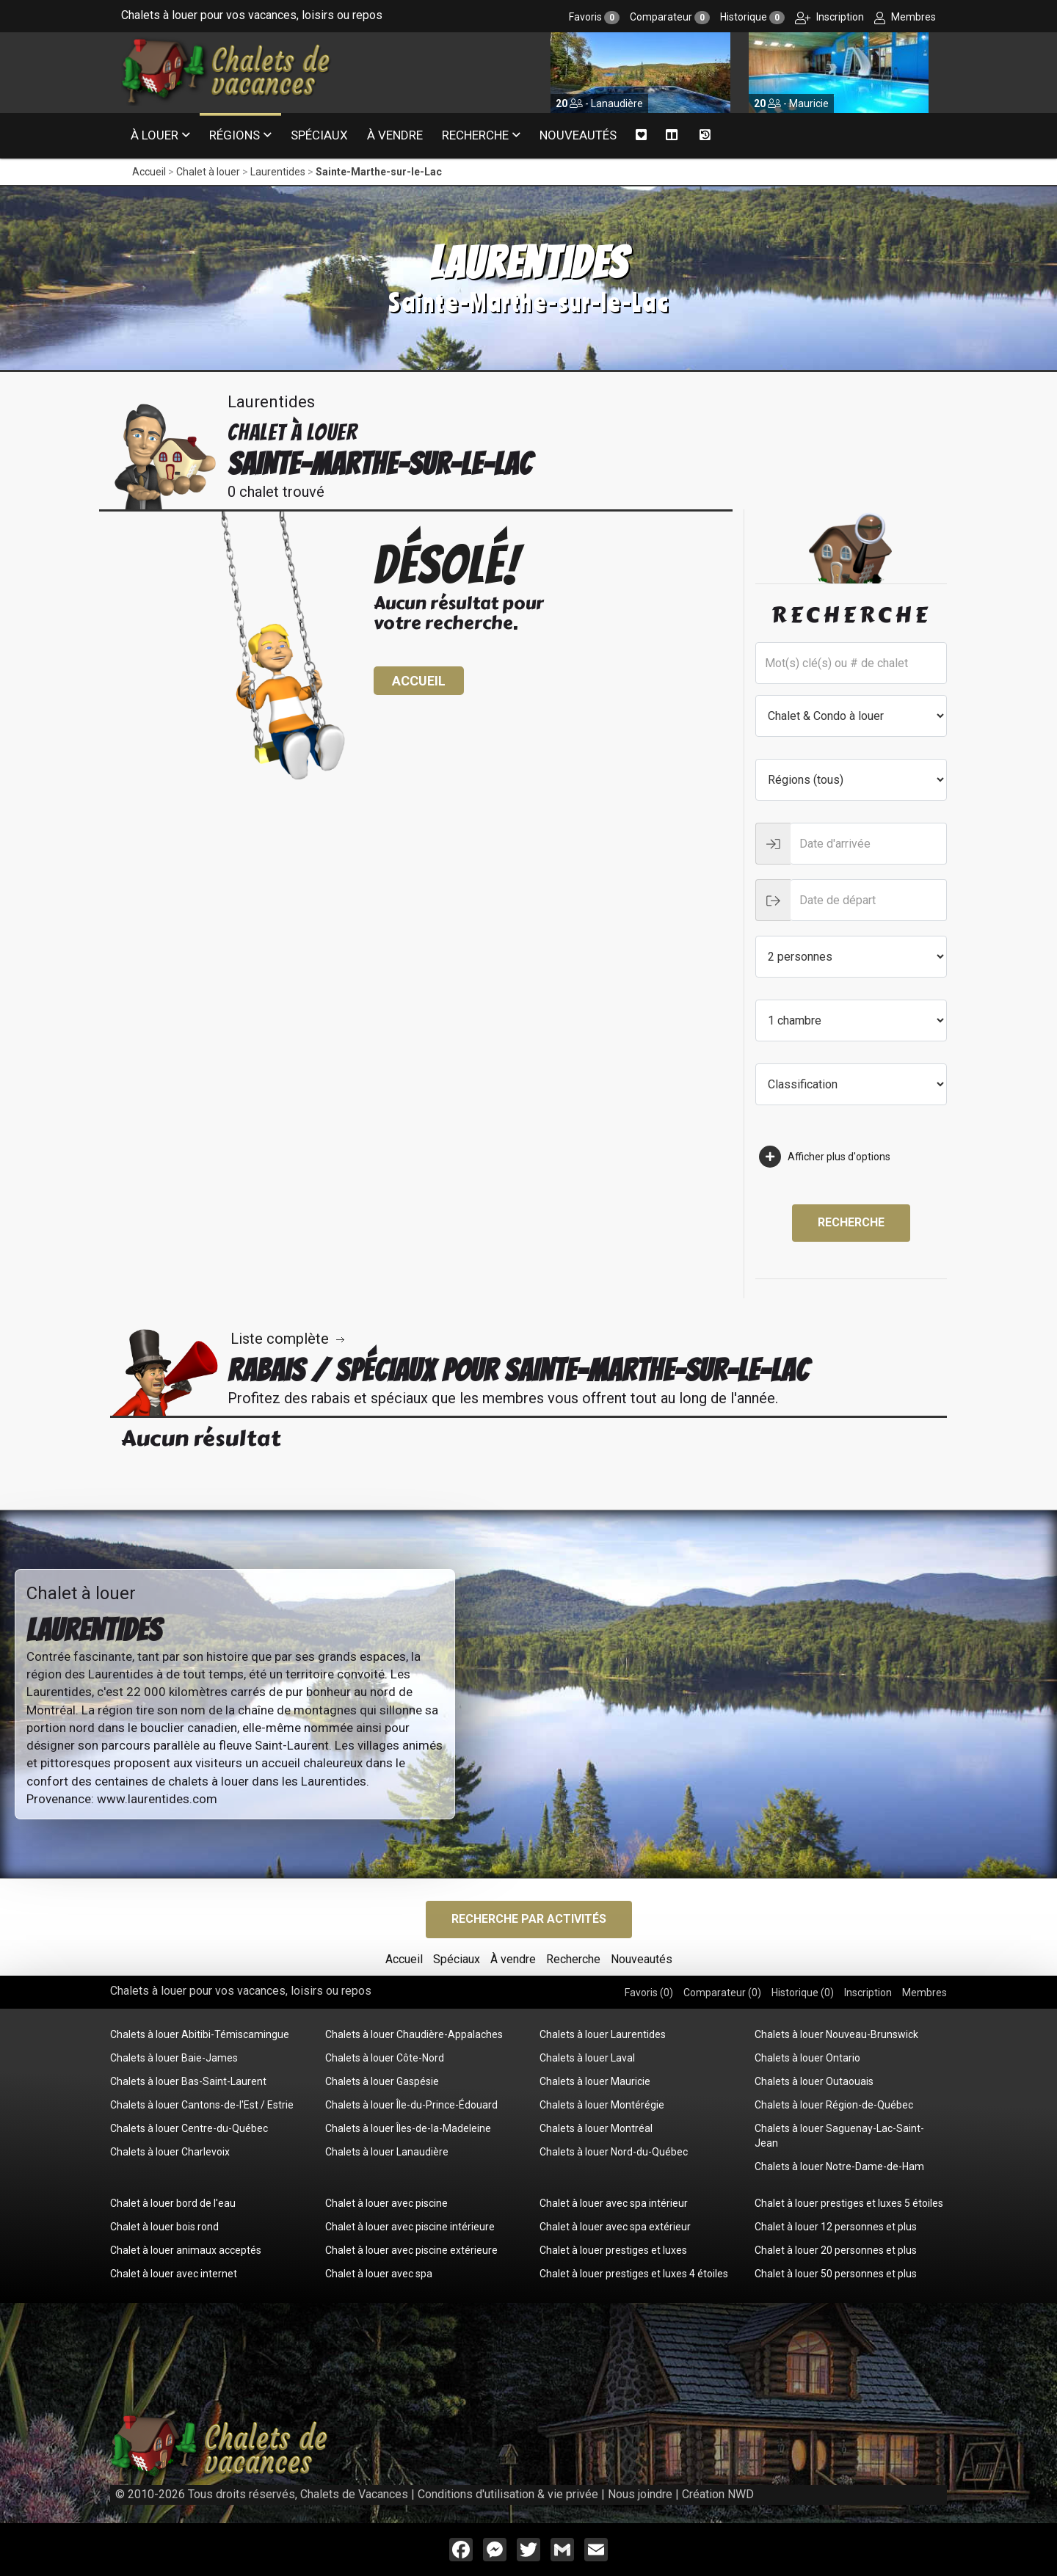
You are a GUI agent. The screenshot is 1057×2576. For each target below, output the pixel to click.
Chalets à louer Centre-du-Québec (189, 2128)
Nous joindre (640, 2494)
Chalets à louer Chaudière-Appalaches (414, 2034)
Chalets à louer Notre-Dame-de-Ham (839, 2166)
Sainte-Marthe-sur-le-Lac (379, 172)
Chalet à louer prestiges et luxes (613, 2250)
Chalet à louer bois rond (164, 2227)
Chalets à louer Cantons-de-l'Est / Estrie (202, 2105)
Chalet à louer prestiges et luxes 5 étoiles (849, 2203)
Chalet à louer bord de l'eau (173, 2203)
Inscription (829, 17)
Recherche (475, 135)
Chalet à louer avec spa (378, 2274)
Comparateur (670, 17)
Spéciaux (319, 135)
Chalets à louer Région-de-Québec (834, 2105)
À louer (154, 135)
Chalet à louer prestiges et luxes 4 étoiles (634, 2274)
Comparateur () (722, 1992)
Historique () (802, 1992)
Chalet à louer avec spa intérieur (614, 2203)
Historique (752, 17)
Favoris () (649, 1992)
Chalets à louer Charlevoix (170, 2152)
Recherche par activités (528, 1919)
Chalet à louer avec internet (173, 2274)
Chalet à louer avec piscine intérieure (410, 2227)
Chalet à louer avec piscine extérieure (411, 2250)
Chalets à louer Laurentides (603, 2034)
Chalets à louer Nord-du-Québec (614, 2152)
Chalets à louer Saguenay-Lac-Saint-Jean (839, 2135)
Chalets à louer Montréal (596, 2128)
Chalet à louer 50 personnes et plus (836, 2274)
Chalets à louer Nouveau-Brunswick (836, 2034)
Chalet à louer (208, 172)
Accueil (149, 172)
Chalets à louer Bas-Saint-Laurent (188, 2081)
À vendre (395, 135)
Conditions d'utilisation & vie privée (508, 2494)
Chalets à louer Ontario (807, 2058)
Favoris (594, 17)
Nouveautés (578, 135)
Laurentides (277, 172)
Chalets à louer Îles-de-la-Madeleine (408, 2128)
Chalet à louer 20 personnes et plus (836, 2250)
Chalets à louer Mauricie (595, 2081)
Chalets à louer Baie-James (174, 2058)
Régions (234, 135)
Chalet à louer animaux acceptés (185, 2250)
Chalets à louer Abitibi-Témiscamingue (199, 2034)
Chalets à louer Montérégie (602, 2105)
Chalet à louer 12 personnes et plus (836, 2227)
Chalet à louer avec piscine (386, 2203)
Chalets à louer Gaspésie (382, 2081)
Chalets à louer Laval (587, 2058)
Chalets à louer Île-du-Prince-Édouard (411, 2105)
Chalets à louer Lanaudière (386, 2152)
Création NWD (718, 2494)
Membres (905, 17)
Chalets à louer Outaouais (814, 2081)
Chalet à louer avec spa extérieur (615, 2227)
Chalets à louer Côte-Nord (384, 2058)
